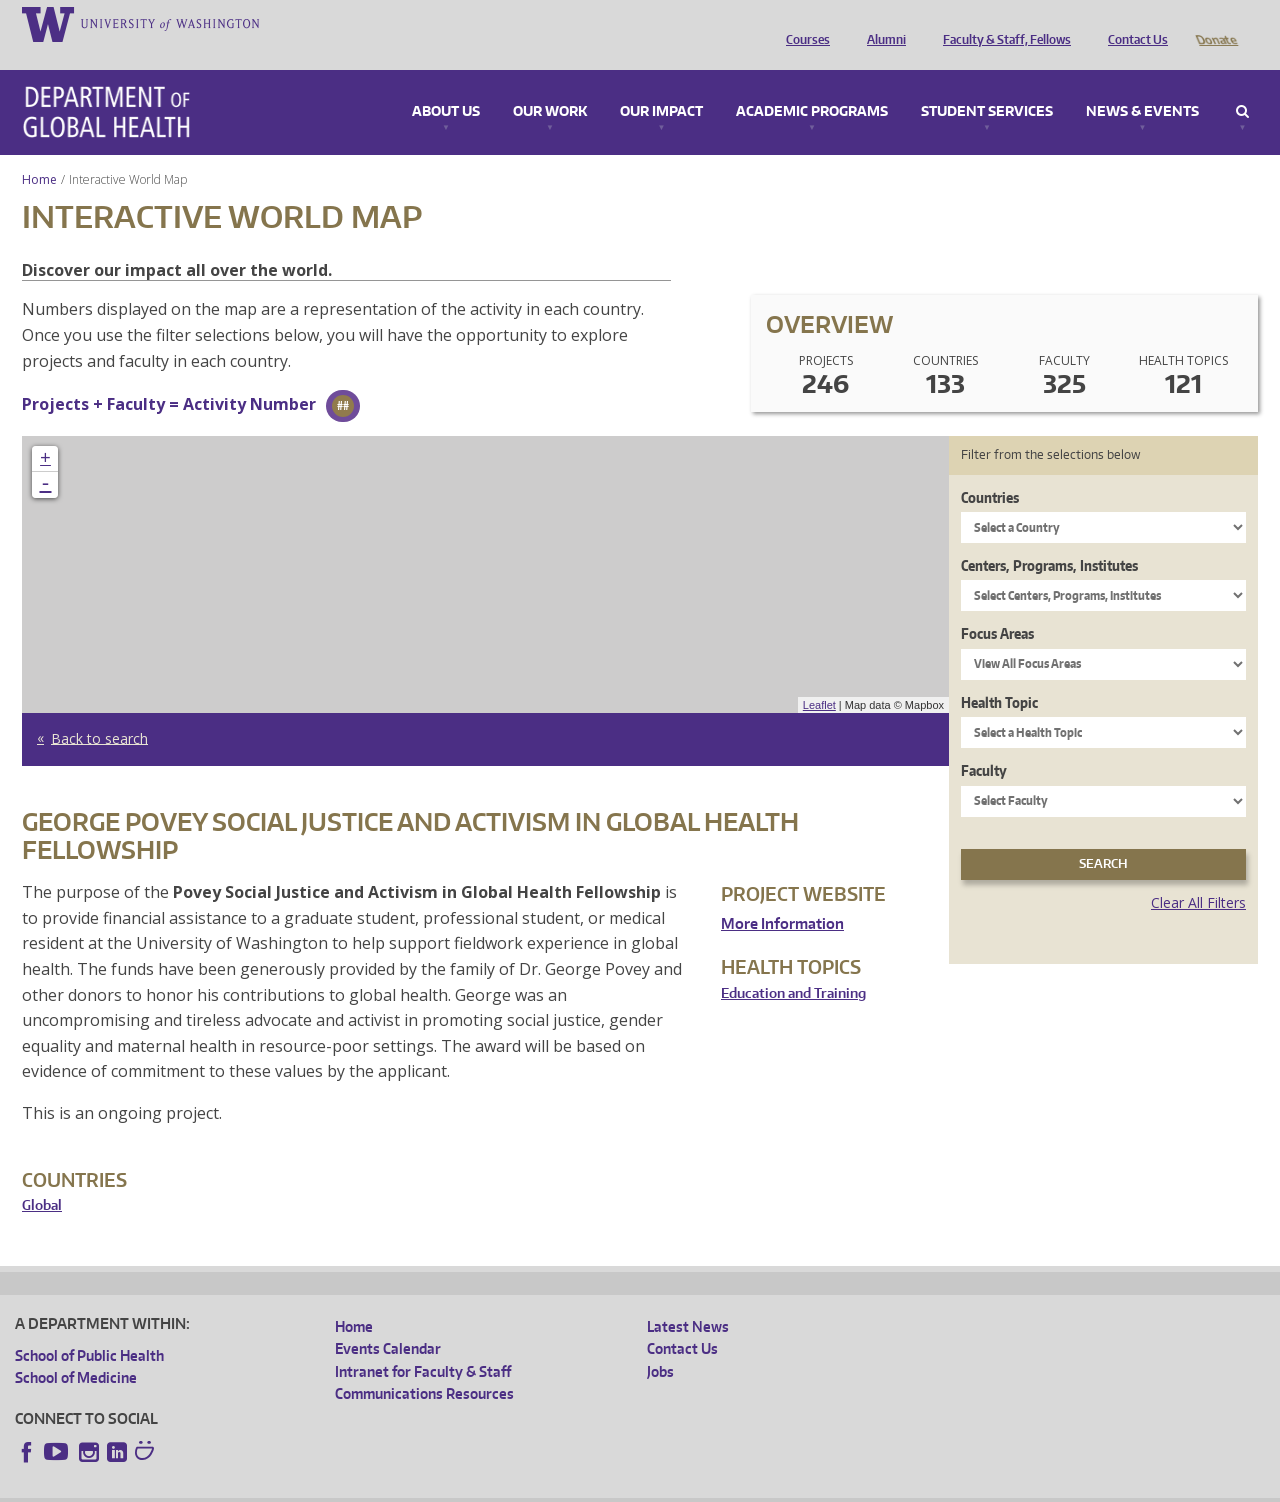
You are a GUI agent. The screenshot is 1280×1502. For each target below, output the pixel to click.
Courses (803, 23)
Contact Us (1133, 23)
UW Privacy (280, 1486)
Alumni (881, 23)
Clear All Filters (1198, 874)
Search (1242, 84)
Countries (990, 469)
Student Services (987, 84)
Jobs (660, 1343)
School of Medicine (76, 1349)
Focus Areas (997, 605)
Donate (1215, 23)
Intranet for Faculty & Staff (423, 1343)
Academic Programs (812, 84)
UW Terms (361, 1486)
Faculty (984, 742)
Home (39, 151)
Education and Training (793, 965)
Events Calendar (388, 1320)
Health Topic (999, 674)
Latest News (688, 1298)
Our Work (550, 84)
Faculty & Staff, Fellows (1002, 23)
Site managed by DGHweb (480, 1486)
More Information (782, 895)
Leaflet (819, 677)
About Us (446, 84)
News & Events (1142, 84)
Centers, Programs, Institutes (1049, 537)
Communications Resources (424, 1365)
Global (42, 1177)
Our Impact (661, 84)
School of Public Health (89, 1327)
